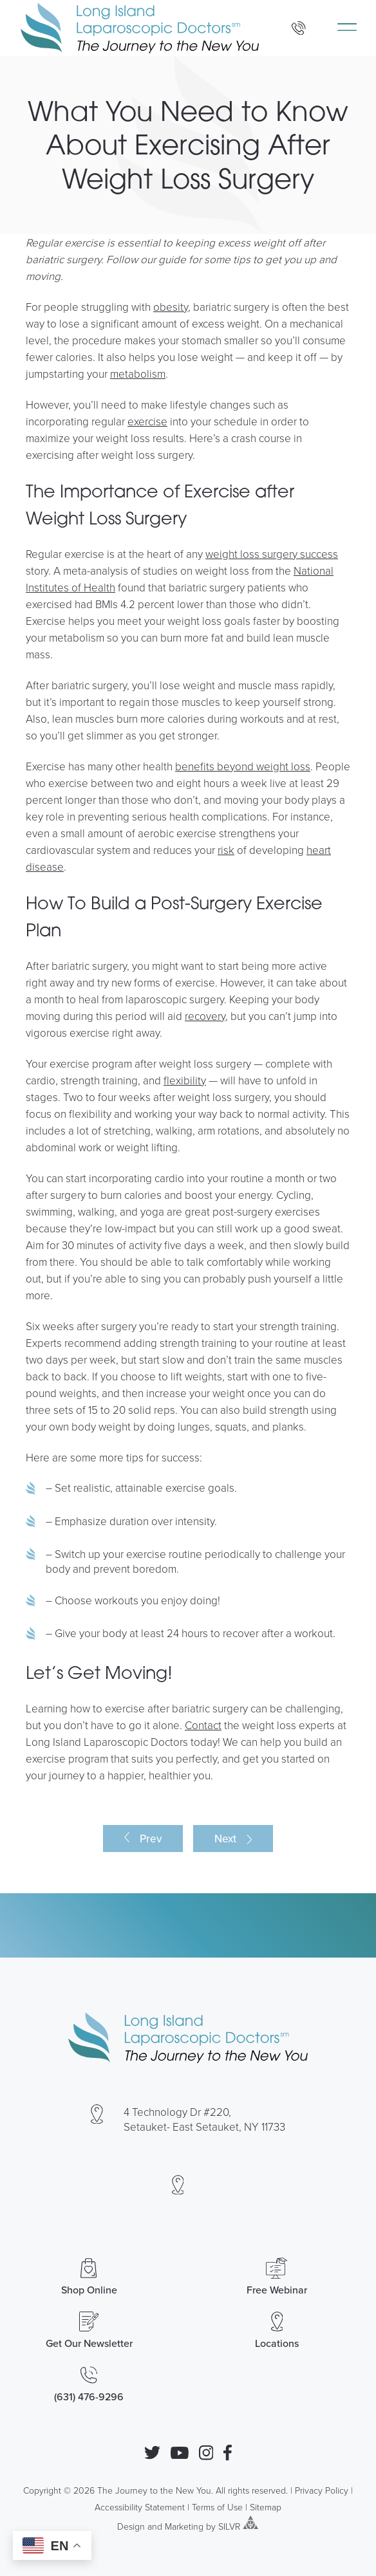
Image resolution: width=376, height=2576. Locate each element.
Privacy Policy (321, 2490)
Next (225, 1838)
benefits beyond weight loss (242, 766)
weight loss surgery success (271, 553)
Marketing (184, 2525)
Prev (151, 1838)
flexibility (185, 1080)
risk (226, 849)
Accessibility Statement (140, 2507)
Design (131, 2525)
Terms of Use (217, 2507)
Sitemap (265, 2507)
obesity (170, 306)
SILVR (229, 2525)
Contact (203, 1725)
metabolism (137, 373)
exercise (147, 421)
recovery (205, 1015)
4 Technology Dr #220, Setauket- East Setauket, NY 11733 (204, 2119)
